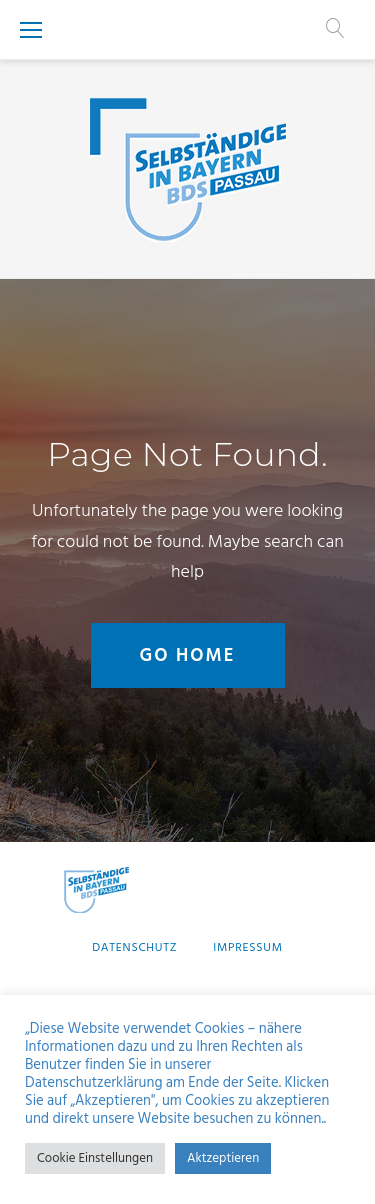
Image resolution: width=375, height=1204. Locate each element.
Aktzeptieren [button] (223, 1158)
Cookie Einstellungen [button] (95, 1158)
